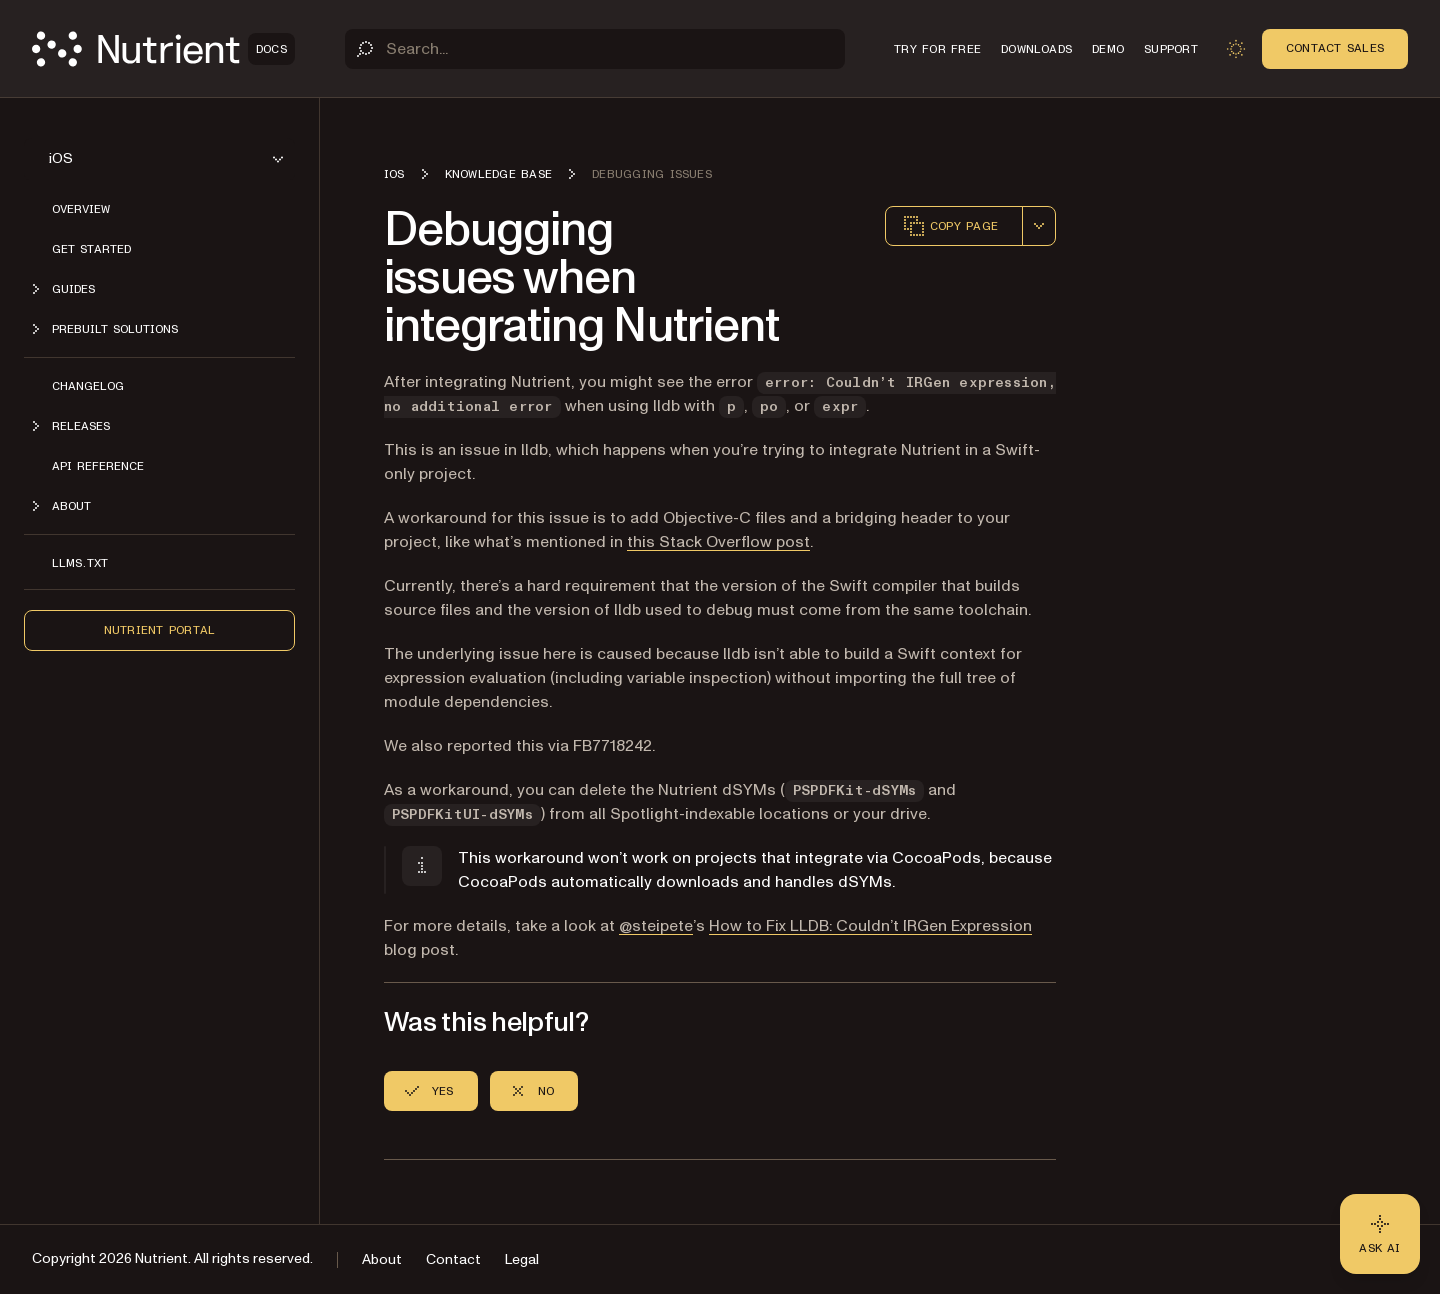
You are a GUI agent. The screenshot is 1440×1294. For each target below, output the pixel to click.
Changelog (88, 386)
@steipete (656, 926)
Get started (91, 249)
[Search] (595, 49)
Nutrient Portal (160, 630)
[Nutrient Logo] (163, 49)
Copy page (950, 226)
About (382, 1259)
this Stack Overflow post (718, 542)
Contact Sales (1335, 48)
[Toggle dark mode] (1236, 49)
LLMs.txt (80, 563)
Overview (81, 209)
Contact (453, 1259)
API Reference (98, 466)
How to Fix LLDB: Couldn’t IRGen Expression (870, 926)
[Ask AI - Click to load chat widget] (1380, 1234)
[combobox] (1039, 226)
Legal (522, 1259)
